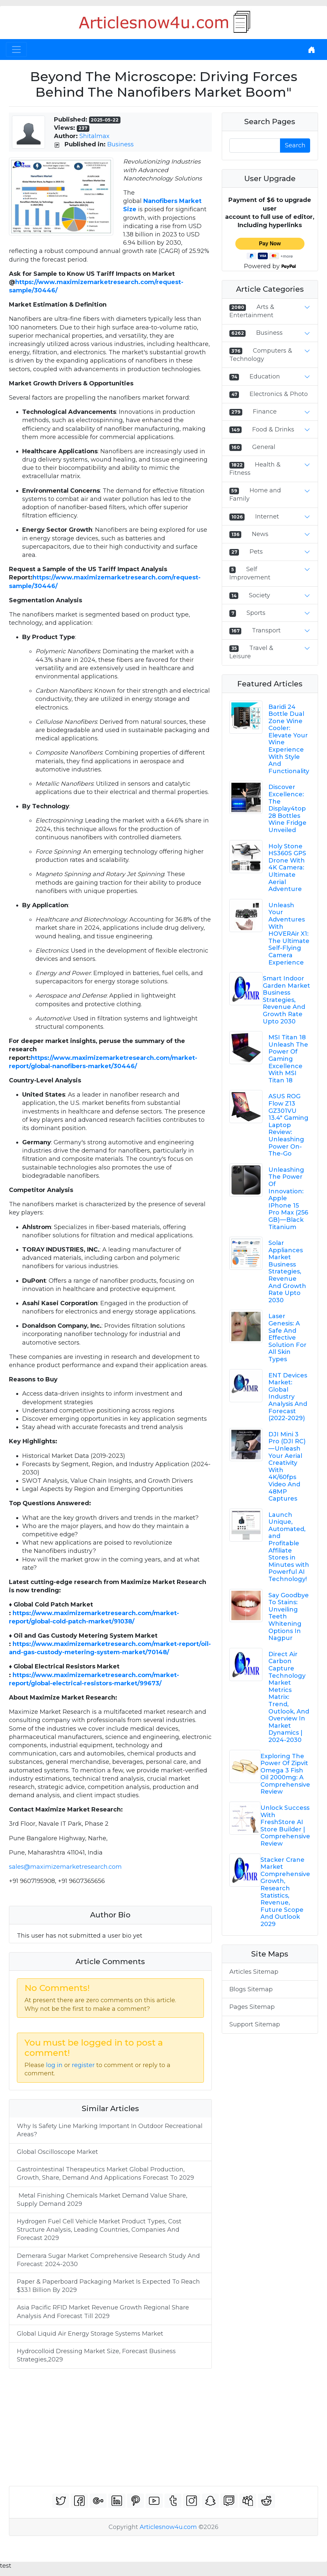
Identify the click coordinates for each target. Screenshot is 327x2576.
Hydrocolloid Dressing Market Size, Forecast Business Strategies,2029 (96, 2355)
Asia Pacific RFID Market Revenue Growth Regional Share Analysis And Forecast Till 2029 (103, 2311)
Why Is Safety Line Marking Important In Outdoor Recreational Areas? (110, 2130)
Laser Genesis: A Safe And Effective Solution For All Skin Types (287, 1338)
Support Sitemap (254, 2024)
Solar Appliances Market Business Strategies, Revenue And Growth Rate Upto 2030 (287, 1271)
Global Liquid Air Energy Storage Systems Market (91, 2333)
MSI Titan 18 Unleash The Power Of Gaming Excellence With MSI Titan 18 (288, 1059)
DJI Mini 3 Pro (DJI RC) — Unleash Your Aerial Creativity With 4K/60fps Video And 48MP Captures (287, 1466)
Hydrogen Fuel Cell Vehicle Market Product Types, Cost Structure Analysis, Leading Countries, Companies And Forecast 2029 (99, 2230)
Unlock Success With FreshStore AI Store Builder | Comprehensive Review (285, 1825)
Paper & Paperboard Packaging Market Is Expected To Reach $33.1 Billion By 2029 (108, 2286)
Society (259, 595)
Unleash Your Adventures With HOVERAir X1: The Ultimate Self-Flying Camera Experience (288, 934)
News (260, 534)
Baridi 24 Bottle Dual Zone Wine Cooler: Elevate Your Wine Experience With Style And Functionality (288, 739)
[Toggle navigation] (16, 49)
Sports (256, 613)
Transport (266, 630)
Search (295, 145)
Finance (265, 411)
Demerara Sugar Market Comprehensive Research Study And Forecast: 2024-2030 (108, 2260)
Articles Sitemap (253, 1971)
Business (120, 144)
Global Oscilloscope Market (57, 2151)
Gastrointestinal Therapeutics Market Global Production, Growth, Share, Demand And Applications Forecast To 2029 (105, 2173)
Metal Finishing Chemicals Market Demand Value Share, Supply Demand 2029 (102, 2199)
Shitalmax (94, 136)
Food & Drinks (273, 429)
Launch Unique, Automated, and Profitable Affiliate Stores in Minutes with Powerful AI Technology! (288, 1547)
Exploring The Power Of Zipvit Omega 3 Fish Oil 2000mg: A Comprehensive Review (285, 1774)
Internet (267, 516)
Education (265, 376)
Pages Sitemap (252, 2006)
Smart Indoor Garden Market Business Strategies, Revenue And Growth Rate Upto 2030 (286, 1000)
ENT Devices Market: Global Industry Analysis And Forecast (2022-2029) (287, 1397)
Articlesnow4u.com (168, 2527)
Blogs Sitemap (251, 1989)
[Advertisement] (163, 2427)
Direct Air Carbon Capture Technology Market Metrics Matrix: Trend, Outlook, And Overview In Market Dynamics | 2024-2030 (288, 1697)
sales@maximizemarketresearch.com (65, 1866)
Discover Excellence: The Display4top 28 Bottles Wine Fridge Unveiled (287, 808)
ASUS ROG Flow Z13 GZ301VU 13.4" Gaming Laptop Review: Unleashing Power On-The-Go (288, 1125)
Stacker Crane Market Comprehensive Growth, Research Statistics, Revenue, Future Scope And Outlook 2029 (285, 1892)
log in (54, 2065)
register (83, 2065)
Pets (256, 551)
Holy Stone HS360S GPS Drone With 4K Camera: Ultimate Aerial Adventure (287, 868)
